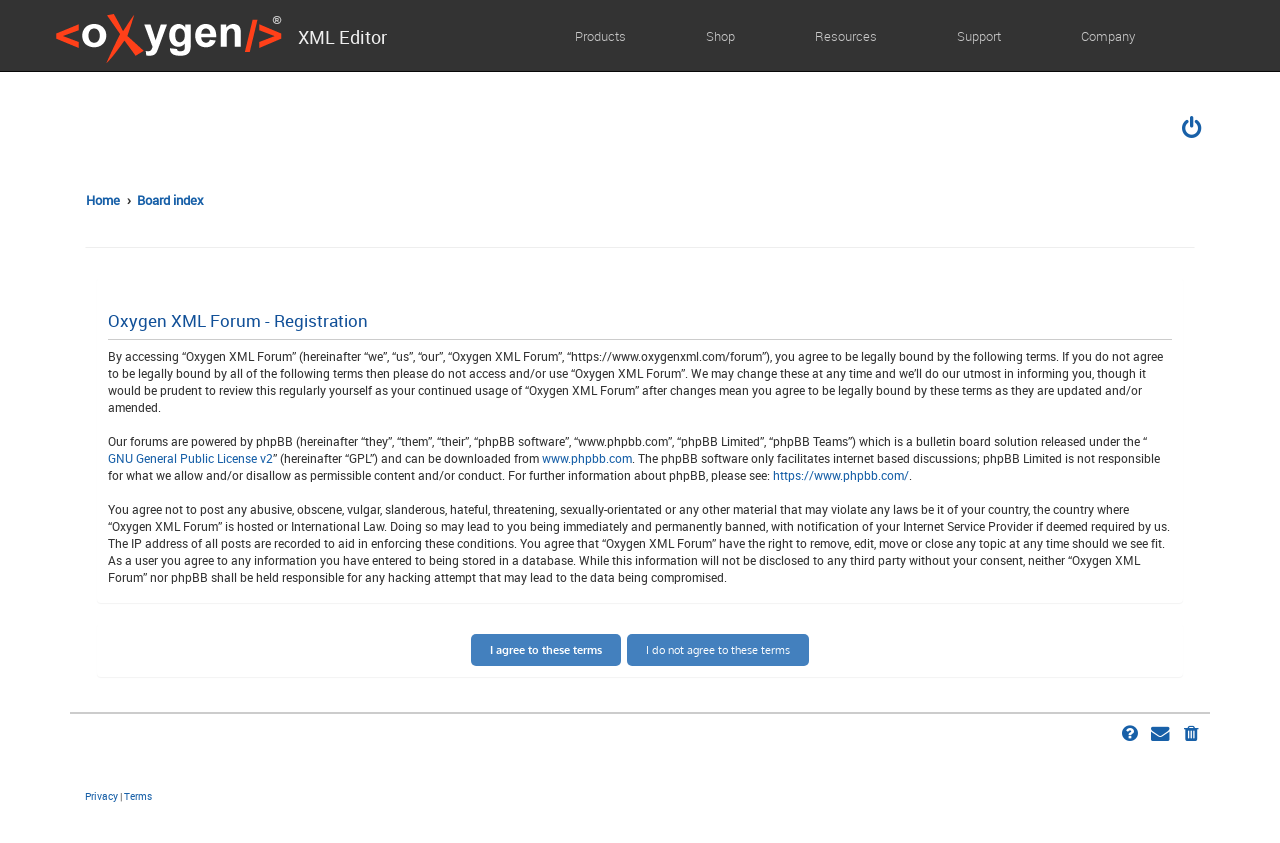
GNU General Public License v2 (190, 458)
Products (600, 36)
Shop (720, 36)
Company (1108, 36)
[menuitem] (1193, 130)
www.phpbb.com (587, 458)
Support (979, 36)
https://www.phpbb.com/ (841, 475)
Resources (846, 36)
